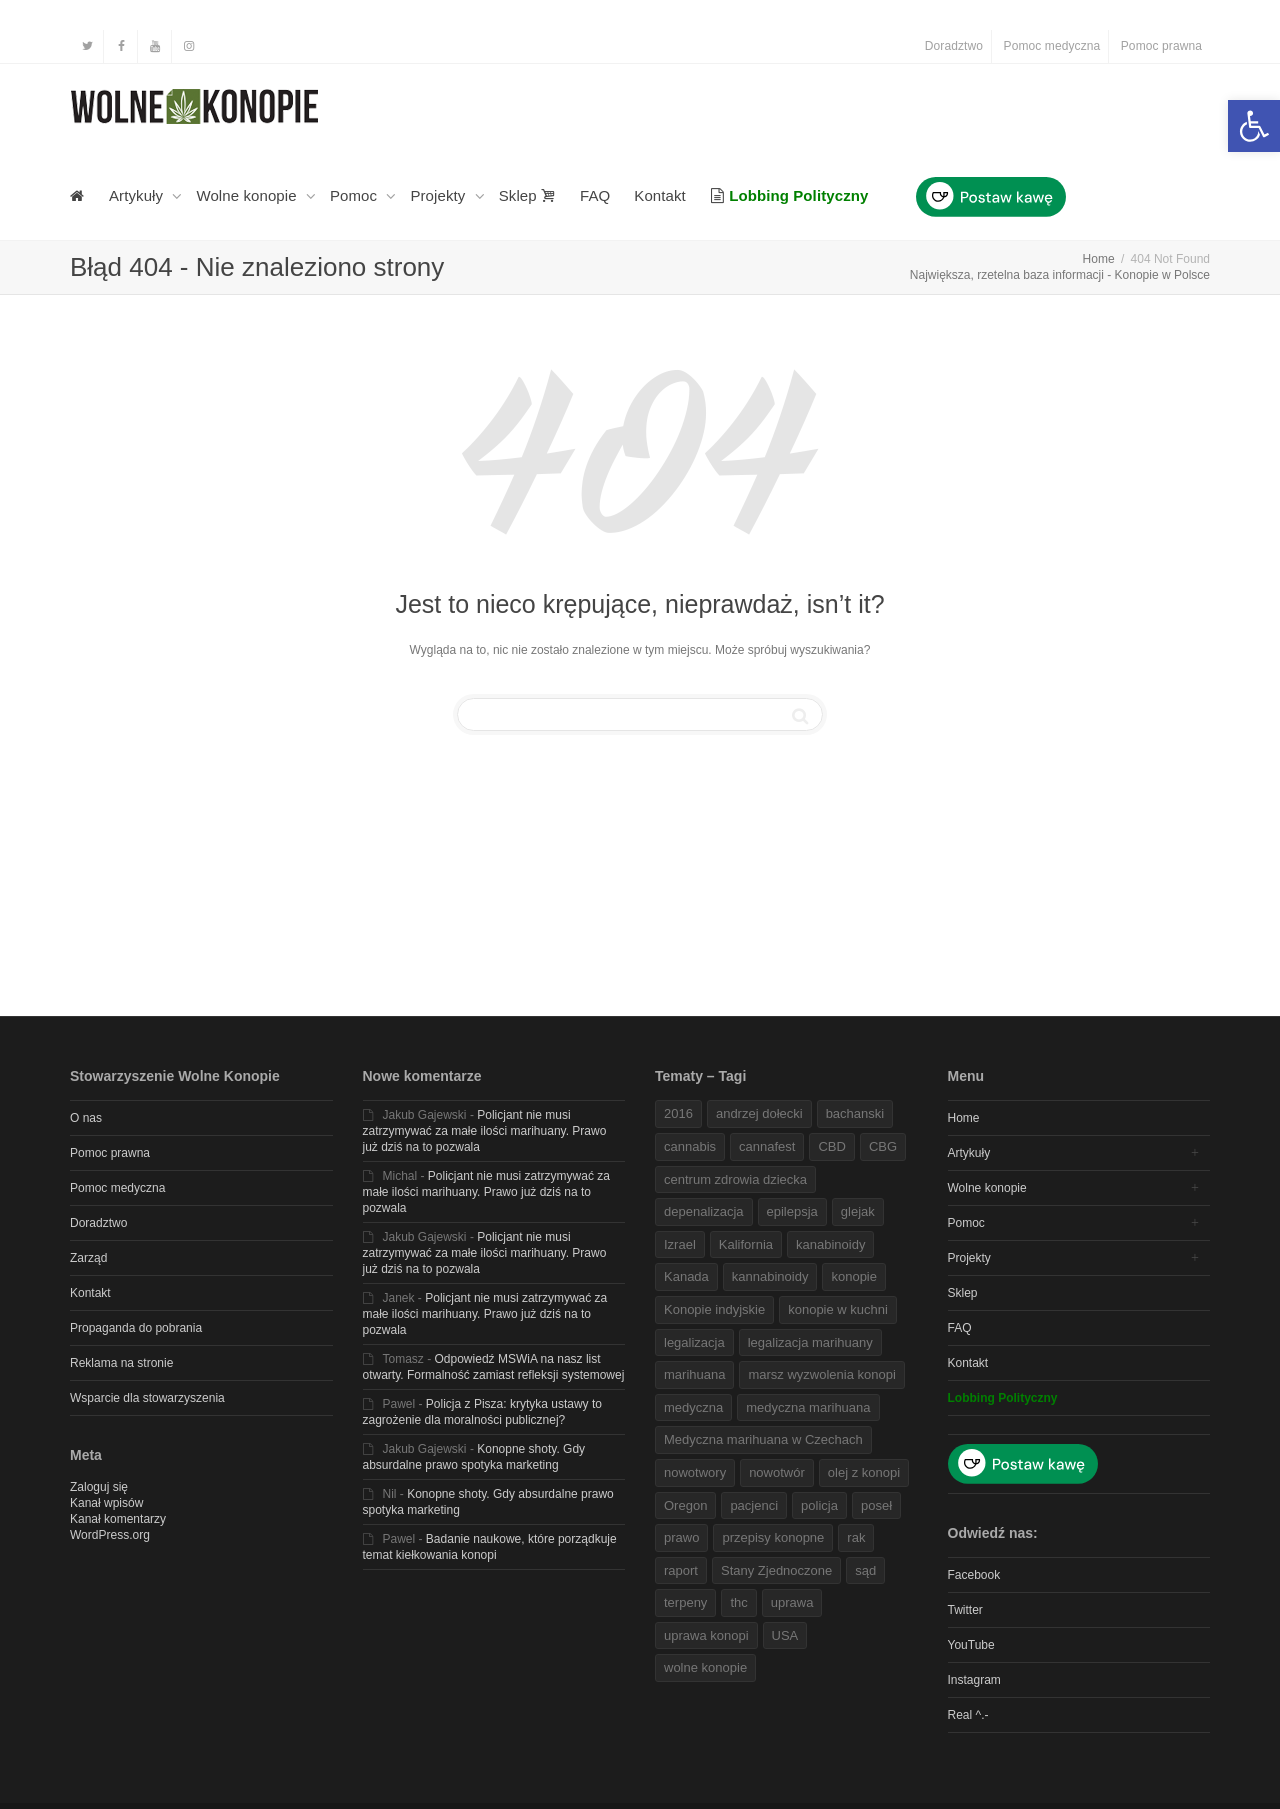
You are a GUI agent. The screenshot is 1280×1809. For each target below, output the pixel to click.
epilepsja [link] (792, 1211)
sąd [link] (865, 1570)
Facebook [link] (974, 1575)
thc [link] (738, 1602)
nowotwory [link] (695, 1472)
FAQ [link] (595, 195)
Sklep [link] (527, 195)
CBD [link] (831, 1146)
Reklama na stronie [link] (121, 1363)
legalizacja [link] (694, 1342)
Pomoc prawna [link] (1161, 46)
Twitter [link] (965, 1610)
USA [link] (785, 1635)
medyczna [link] (693, 1407)
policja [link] (819, 1505)
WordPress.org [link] (110, 1535)
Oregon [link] (685, 1505)
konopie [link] (854, 1276)
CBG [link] (883, 1146)
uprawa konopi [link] (706, 1635)
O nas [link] (86, 1118)
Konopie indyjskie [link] (714, 1309)
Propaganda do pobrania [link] (136, 1328)
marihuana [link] (694, 1374)
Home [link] (964, 1118)
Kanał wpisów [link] (106, 1503)
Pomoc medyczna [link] (1052, 46)
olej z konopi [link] (864, 1472)
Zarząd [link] (88, 1258)
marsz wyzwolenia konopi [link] (821, 1374)
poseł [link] (876, 1505)
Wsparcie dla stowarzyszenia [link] (147, 1398)
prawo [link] (681, 1537)
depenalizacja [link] (704, 1211)
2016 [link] (678, 1113)
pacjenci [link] (754, 1505)
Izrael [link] (680, 1244)
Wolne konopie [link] (248, 195)
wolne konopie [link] (705, 1667)
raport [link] (681, 1570)
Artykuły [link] (138, 195)
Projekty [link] (439, 195)
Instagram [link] (974, 1680)
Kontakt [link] (660, 195)
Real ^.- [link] (968, 1715)
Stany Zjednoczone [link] (776, 1570)
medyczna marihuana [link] (808, 1407)
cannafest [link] (767, 1146)
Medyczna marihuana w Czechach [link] (763, 1439)
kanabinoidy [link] (830, 1244)
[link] (1254, 126)
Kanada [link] (686, 1276)
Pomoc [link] (355, 195)
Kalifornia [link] (746, 1244)
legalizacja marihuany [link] (810, 1342)
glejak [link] (858, 1211)
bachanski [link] (855, 1113)
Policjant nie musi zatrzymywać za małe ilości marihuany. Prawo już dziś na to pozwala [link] (485, 1131)
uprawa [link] (792, 1602)
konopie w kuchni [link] (838, 1309)
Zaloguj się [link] (99, 1487)
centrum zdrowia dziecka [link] (735, 1179)
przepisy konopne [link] (773, 1537)
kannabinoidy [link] (770, 1276)
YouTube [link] (971, 1645)
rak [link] (856, 1537)
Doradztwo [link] (954, 46)
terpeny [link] (685, 1602)
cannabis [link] (690, 1146)
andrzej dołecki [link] (759, 1113)
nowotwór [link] (777, 1472)
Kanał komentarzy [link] (118, 1519)
